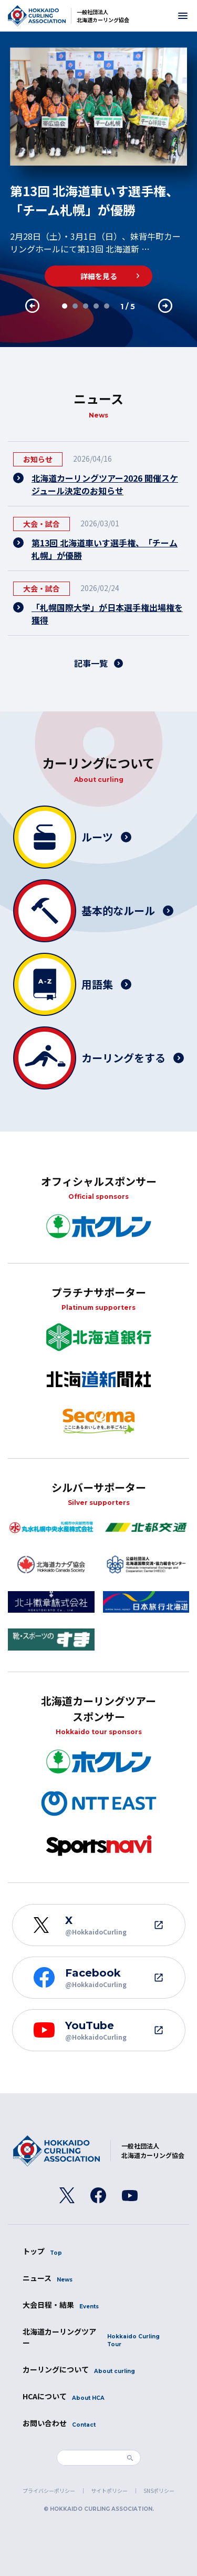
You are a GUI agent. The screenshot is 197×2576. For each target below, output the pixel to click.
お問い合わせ (59, 2423)
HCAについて (64, 2396)
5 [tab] (106, 306)
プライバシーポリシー (49, 2490)
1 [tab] (64, 306)
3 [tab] (85, 306)
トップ (42, 2251)
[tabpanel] (98, 167)
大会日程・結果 (61, 2304)
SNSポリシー (158, 2490)
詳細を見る (98, 276)
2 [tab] (74, 306)
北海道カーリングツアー (99, 2337)
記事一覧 (91, 663)
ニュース (47, 2278)
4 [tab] (96, 306)
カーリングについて (79, 2369)
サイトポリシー (109, 2490)
